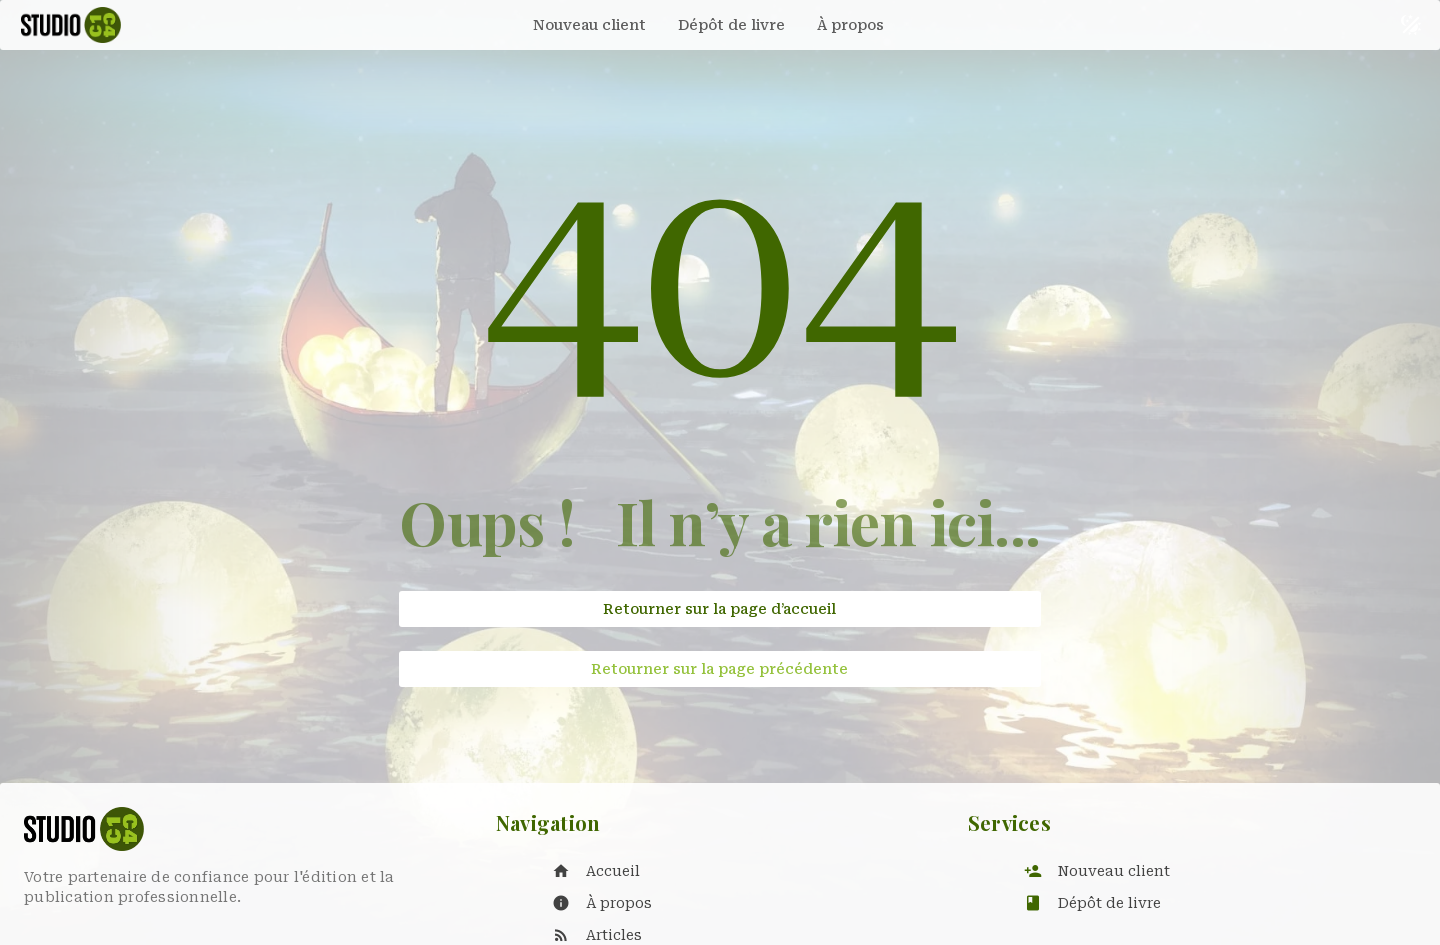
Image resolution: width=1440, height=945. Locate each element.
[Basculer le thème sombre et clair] (1411, 25)
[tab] (589, 25)
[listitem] (740, 871)
